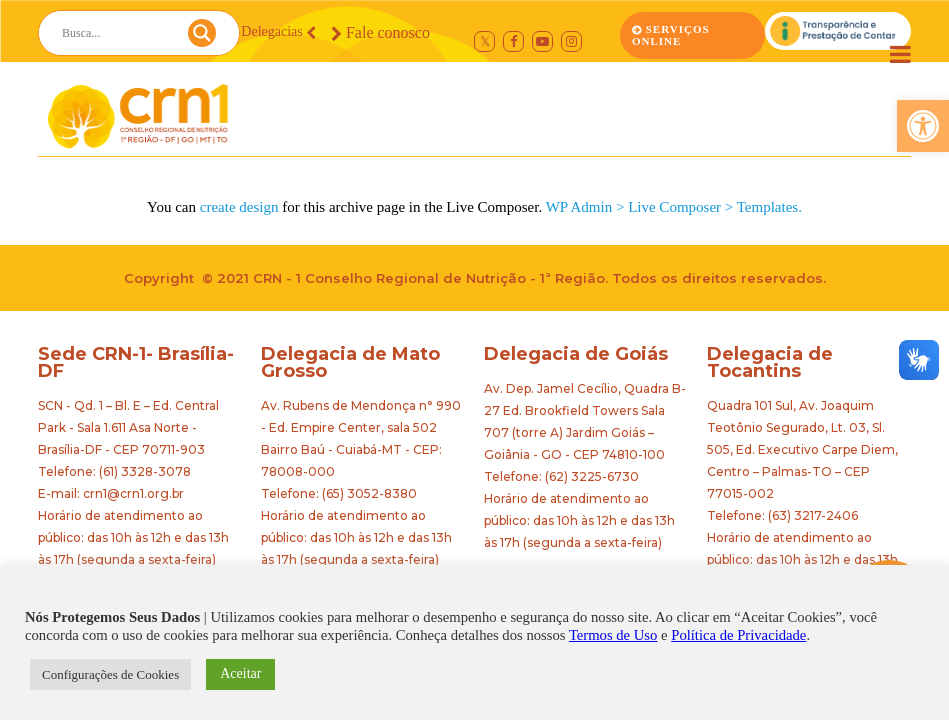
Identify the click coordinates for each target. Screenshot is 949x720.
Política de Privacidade (738, 635)
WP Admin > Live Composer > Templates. (674, 207)
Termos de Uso (613, 635)
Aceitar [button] (240, 673)
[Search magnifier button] (202, 38)
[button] (923, 126)
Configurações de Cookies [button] (110, 674)
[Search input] (115, 33)
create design (239, 207)
